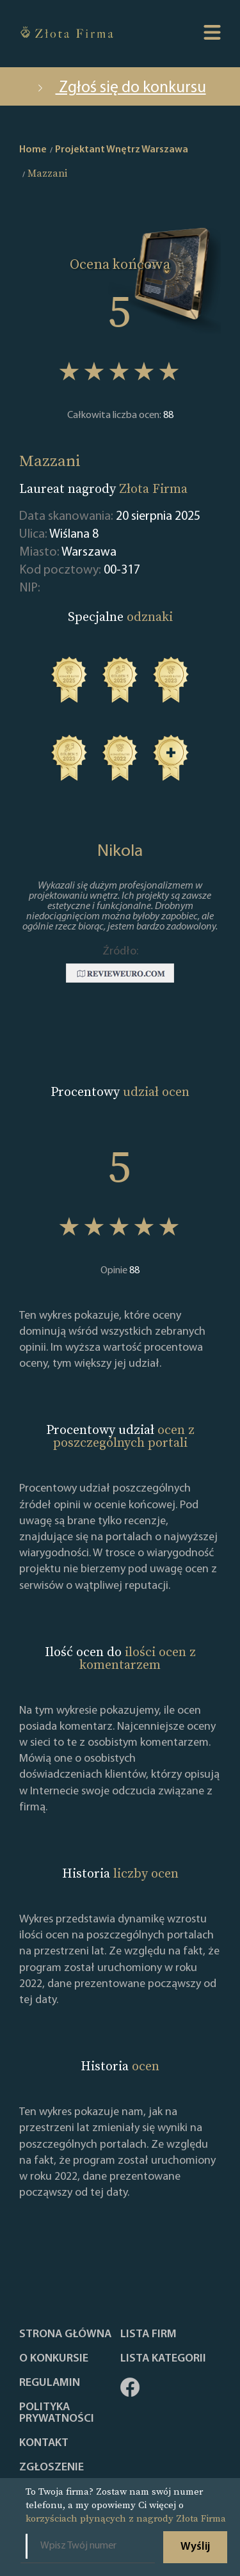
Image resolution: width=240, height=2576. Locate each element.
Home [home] (33, 150)
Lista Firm (148, 2334)
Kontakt (43, 2443)
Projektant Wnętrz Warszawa (121, 150)
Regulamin (49, 2383)
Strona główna (65, 2334)
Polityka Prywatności (56, 2413)
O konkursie (53, 2359)
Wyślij (195, 2547)
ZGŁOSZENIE (51, 2468)
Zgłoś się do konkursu (120, 88)
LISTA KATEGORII (163, 2359)
